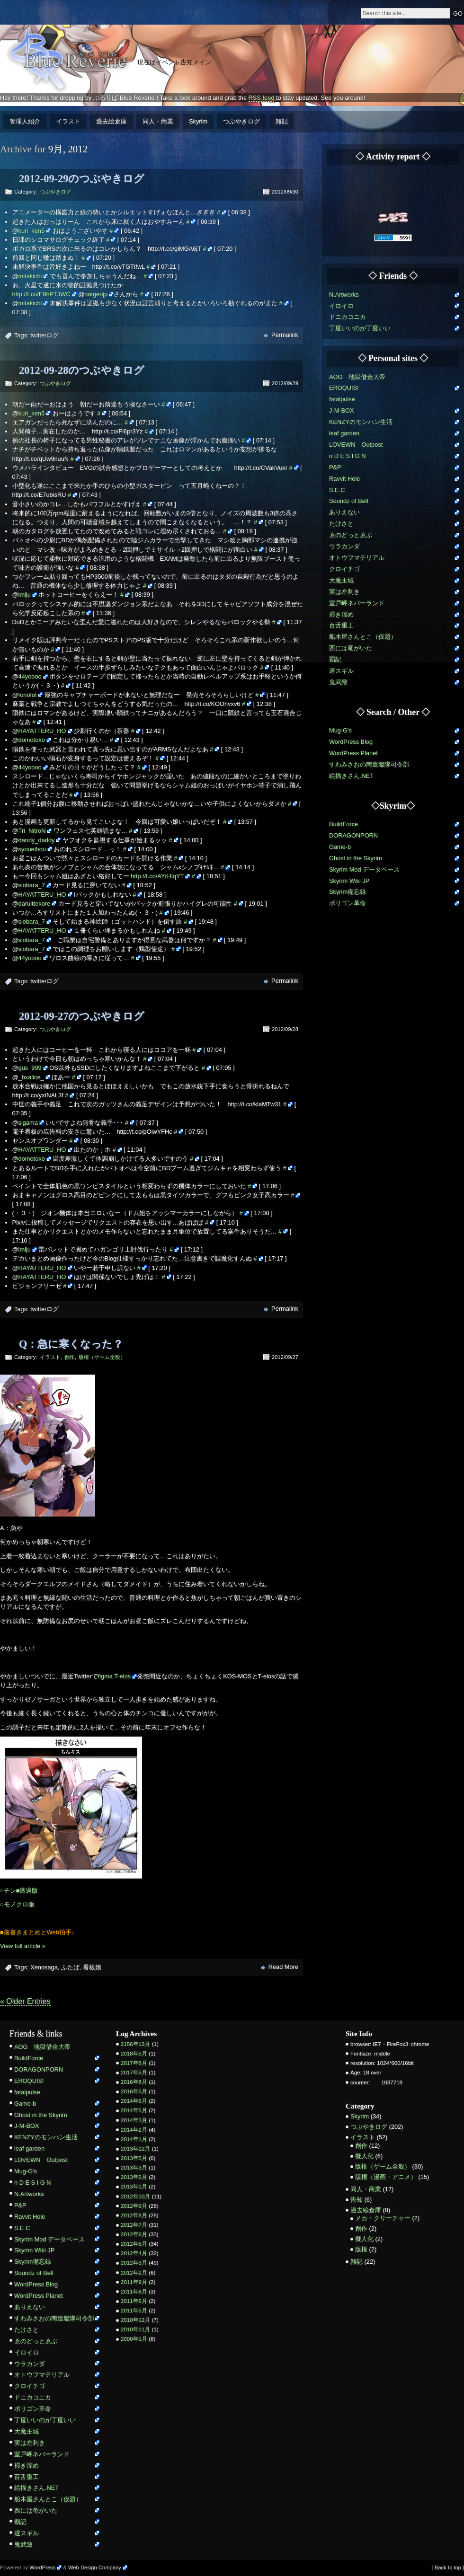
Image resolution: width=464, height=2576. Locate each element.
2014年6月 (134, 2101)
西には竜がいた (350, 648)
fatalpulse (342, 399)
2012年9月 (134, 2206)
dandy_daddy (36, 840)
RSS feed (262, 97)
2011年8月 (134, 2291)
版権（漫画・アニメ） (386, 2176)
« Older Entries (25, 2001)
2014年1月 (134, 2139)
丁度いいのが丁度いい (360, 328)
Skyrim (198, 121)
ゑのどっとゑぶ (350, 534)
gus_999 (30, 1067)
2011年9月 (134, 2282)
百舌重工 (341, 625)
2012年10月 (135, 2196)
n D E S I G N (347, 455)
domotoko (31, 739)
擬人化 (364, 2156)
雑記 (282, 121)
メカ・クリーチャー (382, 2218)
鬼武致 (338, 682)
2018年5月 (134, 2053)
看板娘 (92, 1967)
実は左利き (344, 591)
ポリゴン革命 (347, 903)
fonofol (27, 694)
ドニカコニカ (347, 316)
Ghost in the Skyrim (355, 858)
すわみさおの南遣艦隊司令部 (369, 764)
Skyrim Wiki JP (349, 880)
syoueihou (32, 849)
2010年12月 (135, 2320)
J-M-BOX (341, 410)
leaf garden (344, 433)
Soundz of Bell (348, 500)
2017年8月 (134, 2063)
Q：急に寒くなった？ (71, 1344)
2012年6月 (134, 2234)
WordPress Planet (353, 753)
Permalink (284, 334)
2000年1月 (134, 2339)
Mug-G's (340, 730)
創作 (69, 1357)
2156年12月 (135, 2044)
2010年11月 (135, 2329)
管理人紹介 (24, 121)
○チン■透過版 (19, 1890)
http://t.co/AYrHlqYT (157, 876)
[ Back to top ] (448, 2567)
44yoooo (30, 676)
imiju (24, 594)
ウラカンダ (344, 546)
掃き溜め (341, 614)
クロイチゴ (344, 569)
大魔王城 (341, 580)
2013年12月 (135, 2149)
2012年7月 (134, 2225)
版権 (361, 2249)
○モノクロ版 (17, 1904)
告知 (356, 2199)
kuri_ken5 (31, 230)
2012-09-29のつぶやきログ (81, 179)
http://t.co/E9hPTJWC (41, 294)
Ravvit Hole (344, 478)
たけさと (341, 523)
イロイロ (341, 305)
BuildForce (343, 824)
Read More (283, 1966)
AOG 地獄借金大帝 (357, 376)
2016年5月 (134, 2091)
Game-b (340, 846)
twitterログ (44, 335)
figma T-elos (114, 1676)
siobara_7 (31, 885)
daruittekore (34, 903)
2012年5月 (134, 2244)
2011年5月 (134, 2310)
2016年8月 (134, 2082)
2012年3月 (134, 2263)
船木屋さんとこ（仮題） (363, 636)
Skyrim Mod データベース (364, 869)
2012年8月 (134, 2215)
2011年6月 (134, 2301)
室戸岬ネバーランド (356, 603)
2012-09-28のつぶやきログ (81, 370)
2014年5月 (134, 2110)
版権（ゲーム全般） (102, 1357)
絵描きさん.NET (351, 775)
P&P (335, 467)
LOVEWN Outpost (356, 444)
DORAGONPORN (353, 835)
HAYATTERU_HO (42, 730)
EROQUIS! (344, 387)
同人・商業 (158, 121)
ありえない (344, 512)
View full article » (22, 1946)
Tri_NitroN (32, 830)
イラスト (68, 121)
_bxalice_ (31, 1077)
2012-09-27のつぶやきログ (81, 1016)
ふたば (70, 1967)
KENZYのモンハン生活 (361, 421)
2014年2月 (134, 2130)
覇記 (335, 659)
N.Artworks (344, 294)
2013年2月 (134, 2177)
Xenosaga (44, 1967)
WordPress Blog (351, 741)
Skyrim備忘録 (347, 891)
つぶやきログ (241, 121)
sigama (28, 1122)
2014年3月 (134, 2120)
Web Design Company (94, 2567)
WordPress (42, 2567)
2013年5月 (134, 2158)
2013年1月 (134, 2186)
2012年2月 (134, 2273)
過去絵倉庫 (111, 121)
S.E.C (337, 490)
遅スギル (341, 670)
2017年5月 (134, 2072)
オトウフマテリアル (356, 557)
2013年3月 (134, 2167)
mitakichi (30, 276)
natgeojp (95, 294)
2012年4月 (134, 2253)
